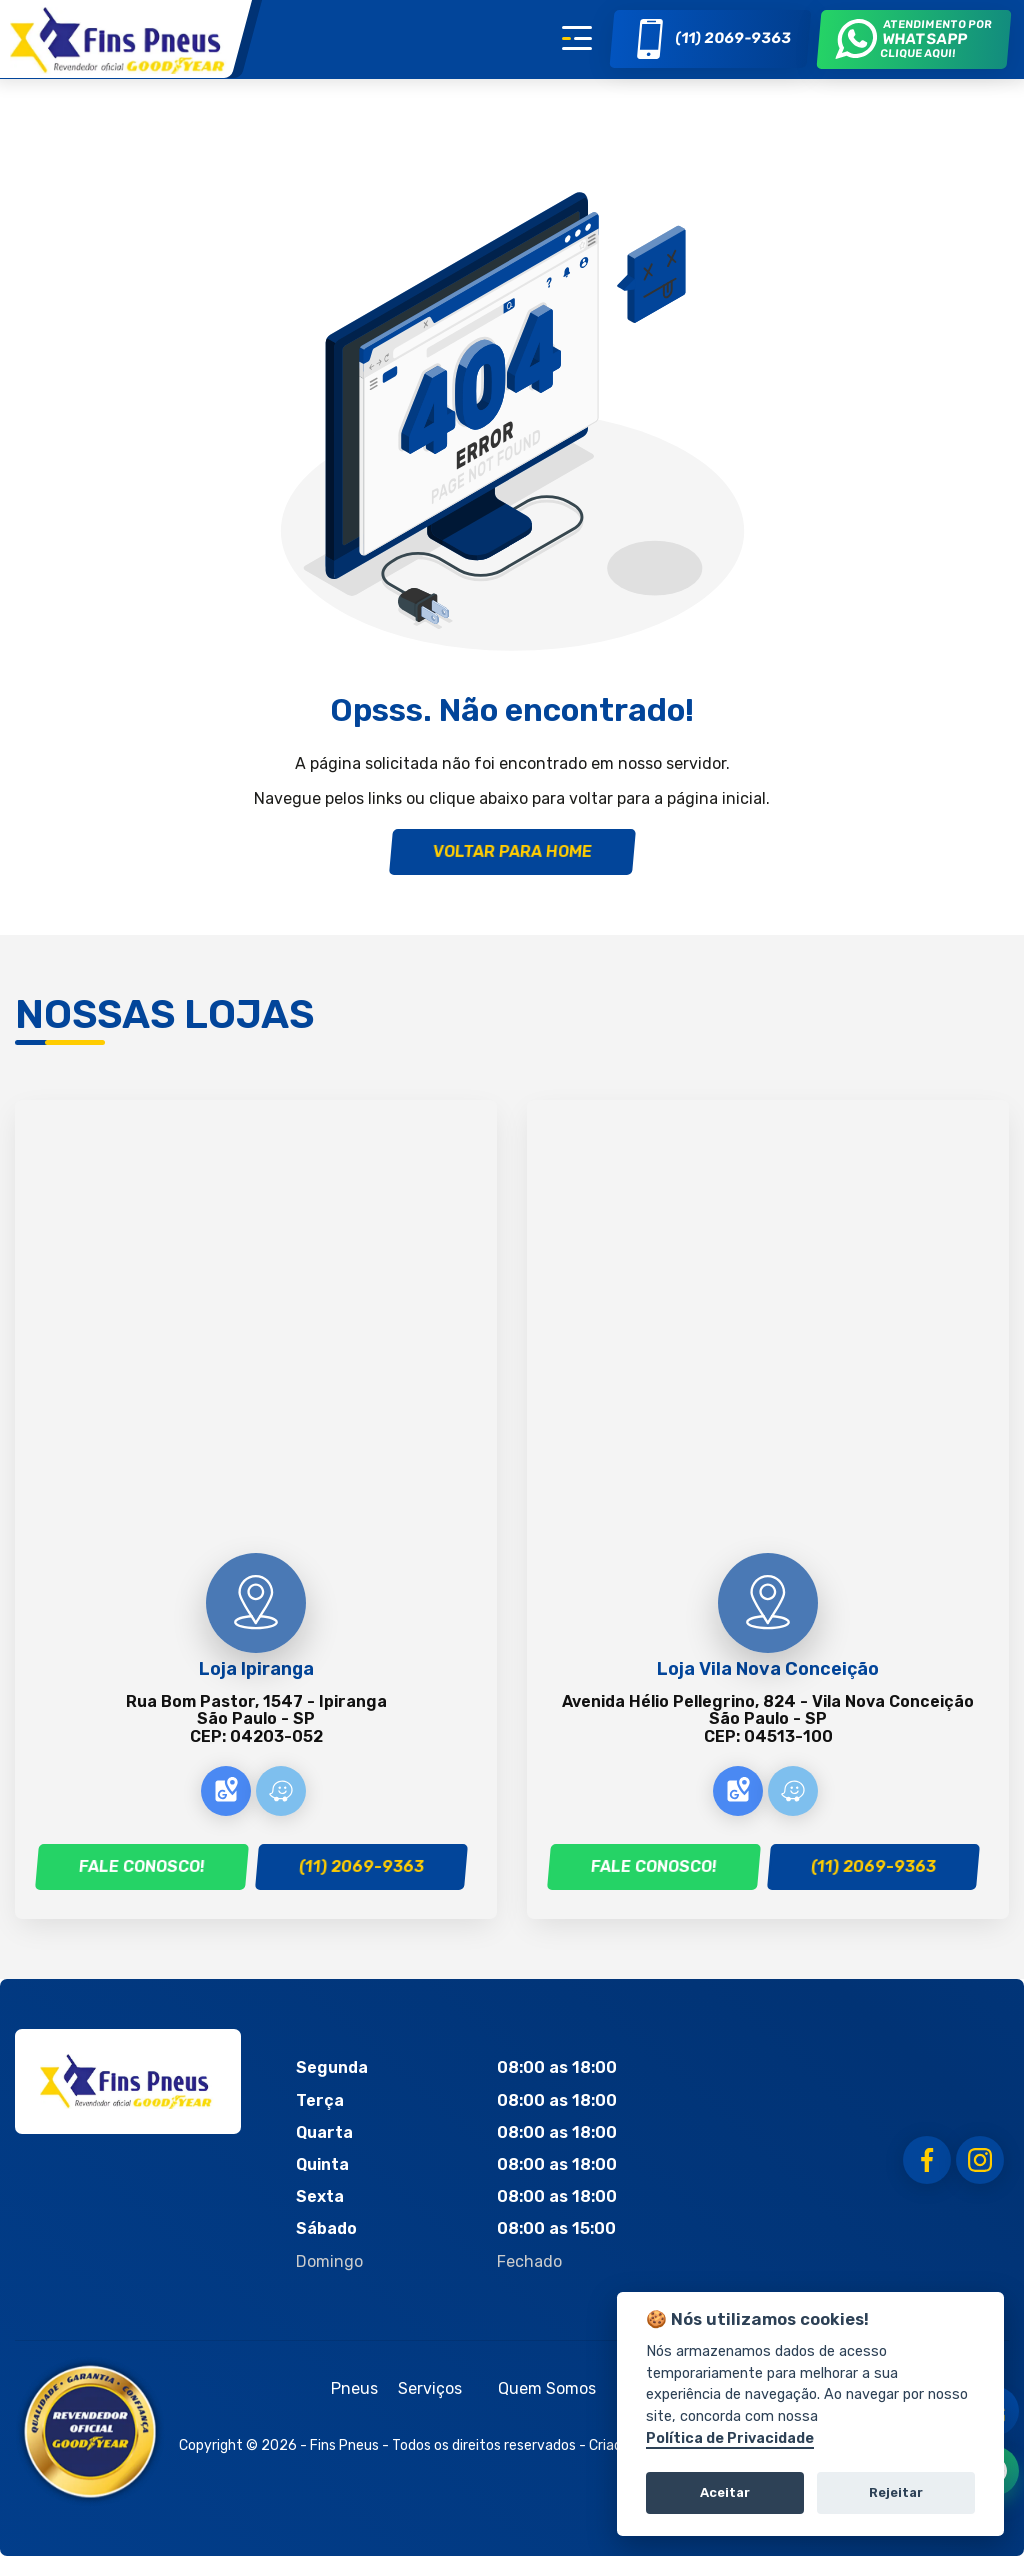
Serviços (430, 2388)
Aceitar (725, 2492)
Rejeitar (896, 2492)
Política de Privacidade (730, 2438)
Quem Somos (547, 2388)
